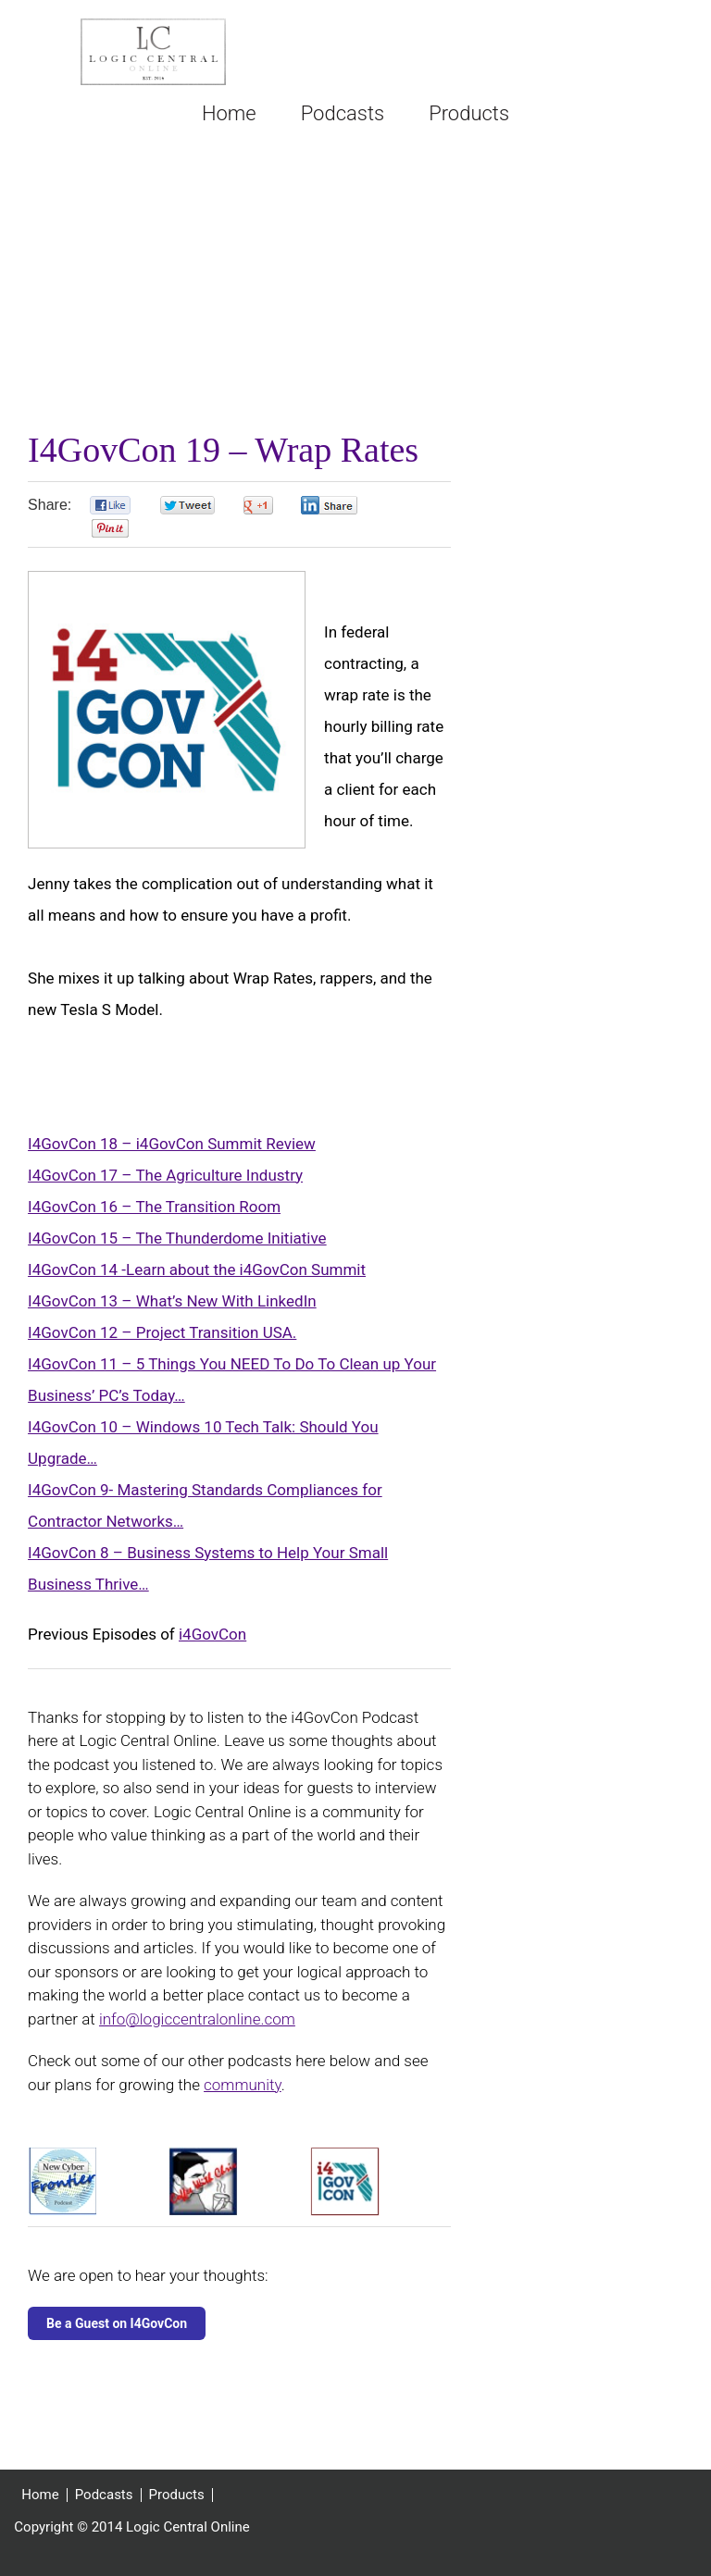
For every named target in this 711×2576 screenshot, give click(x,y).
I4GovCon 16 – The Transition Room (154, 1206)
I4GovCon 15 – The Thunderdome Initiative (177, 1238)
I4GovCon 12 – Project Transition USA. (162, 1332)
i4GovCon (212, 1634)
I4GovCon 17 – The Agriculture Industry (165, 1175)
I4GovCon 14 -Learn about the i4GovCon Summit (197, 1269)
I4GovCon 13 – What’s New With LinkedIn (172, 1301)
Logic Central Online (153, 52)
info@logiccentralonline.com (197, 2019)
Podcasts (104, 2495)
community (242, 2084)
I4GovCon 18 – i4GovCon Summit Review (172, 1143)
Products (177, 2495)
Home (39, 2495)
